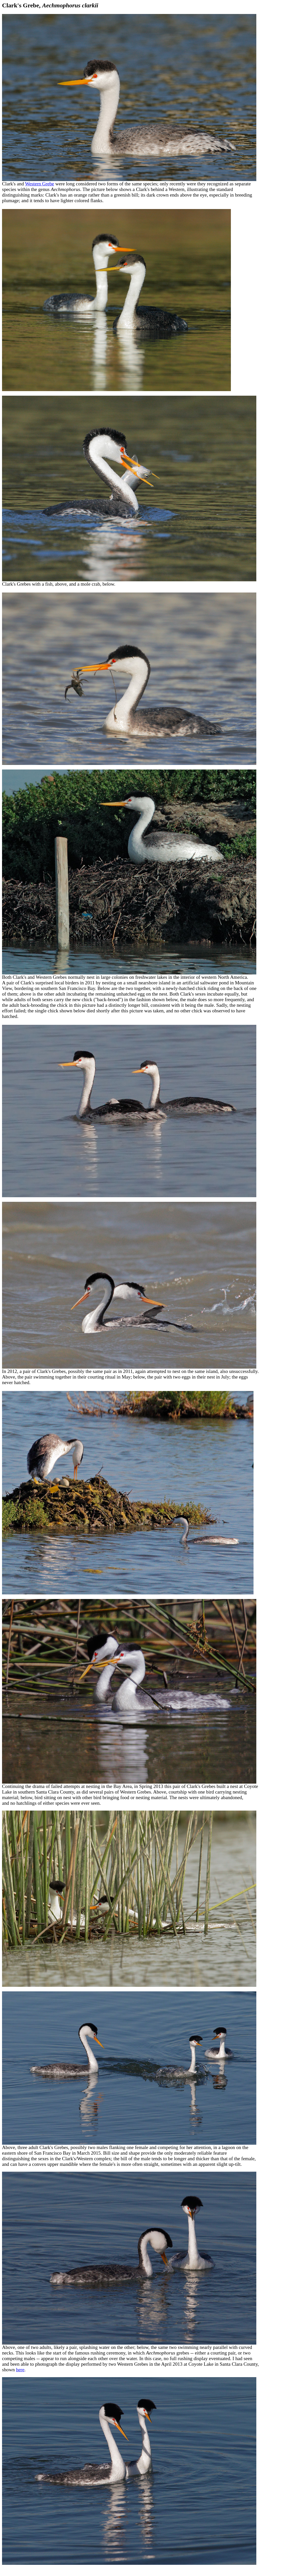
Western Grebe (39, 183)
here (20, 2369)
